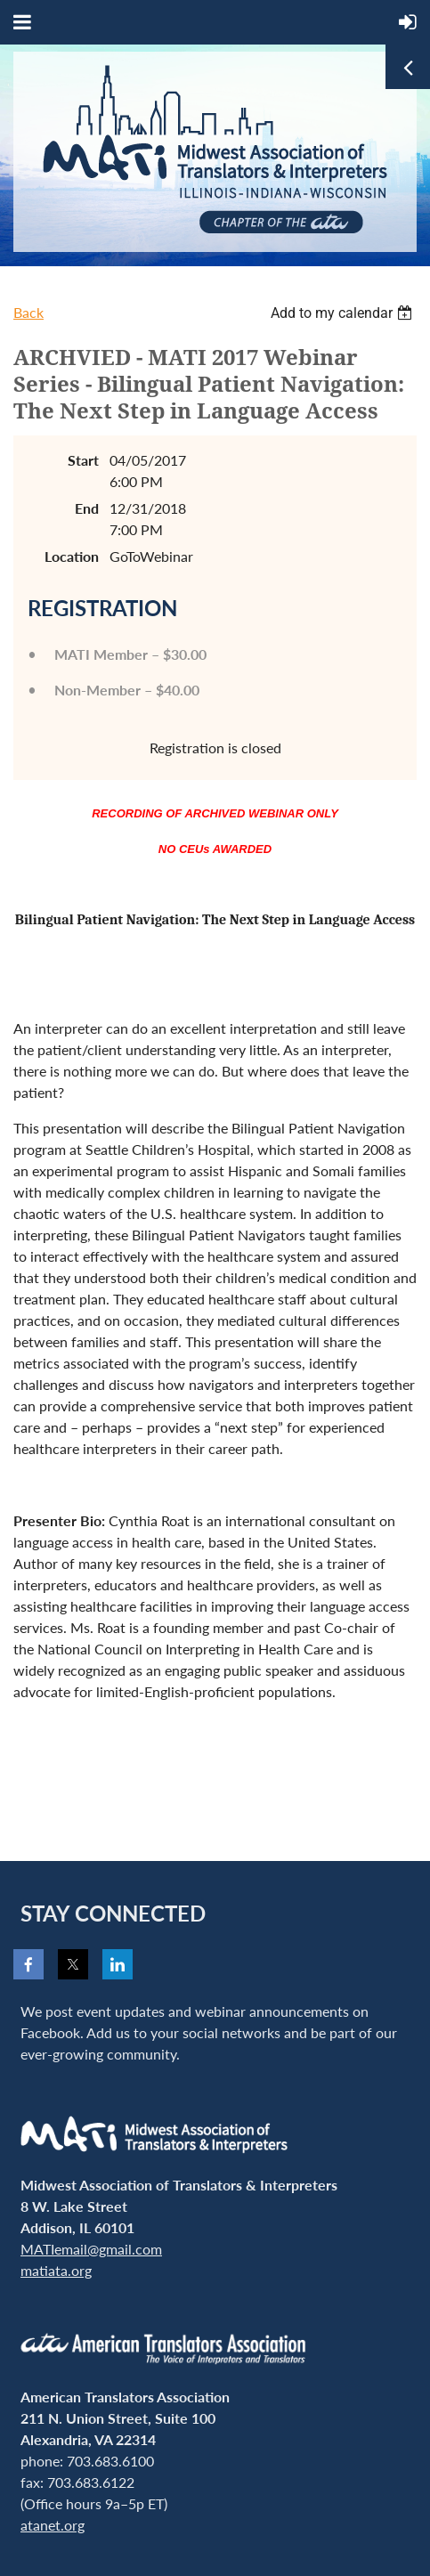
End (87, 508)
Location (72, 556)
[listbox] (344, 313)
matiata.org (56, 2270)
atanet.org (52, 2524)
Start (83, 459)
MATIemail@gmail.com (91, 2248)
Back (28, 312)
